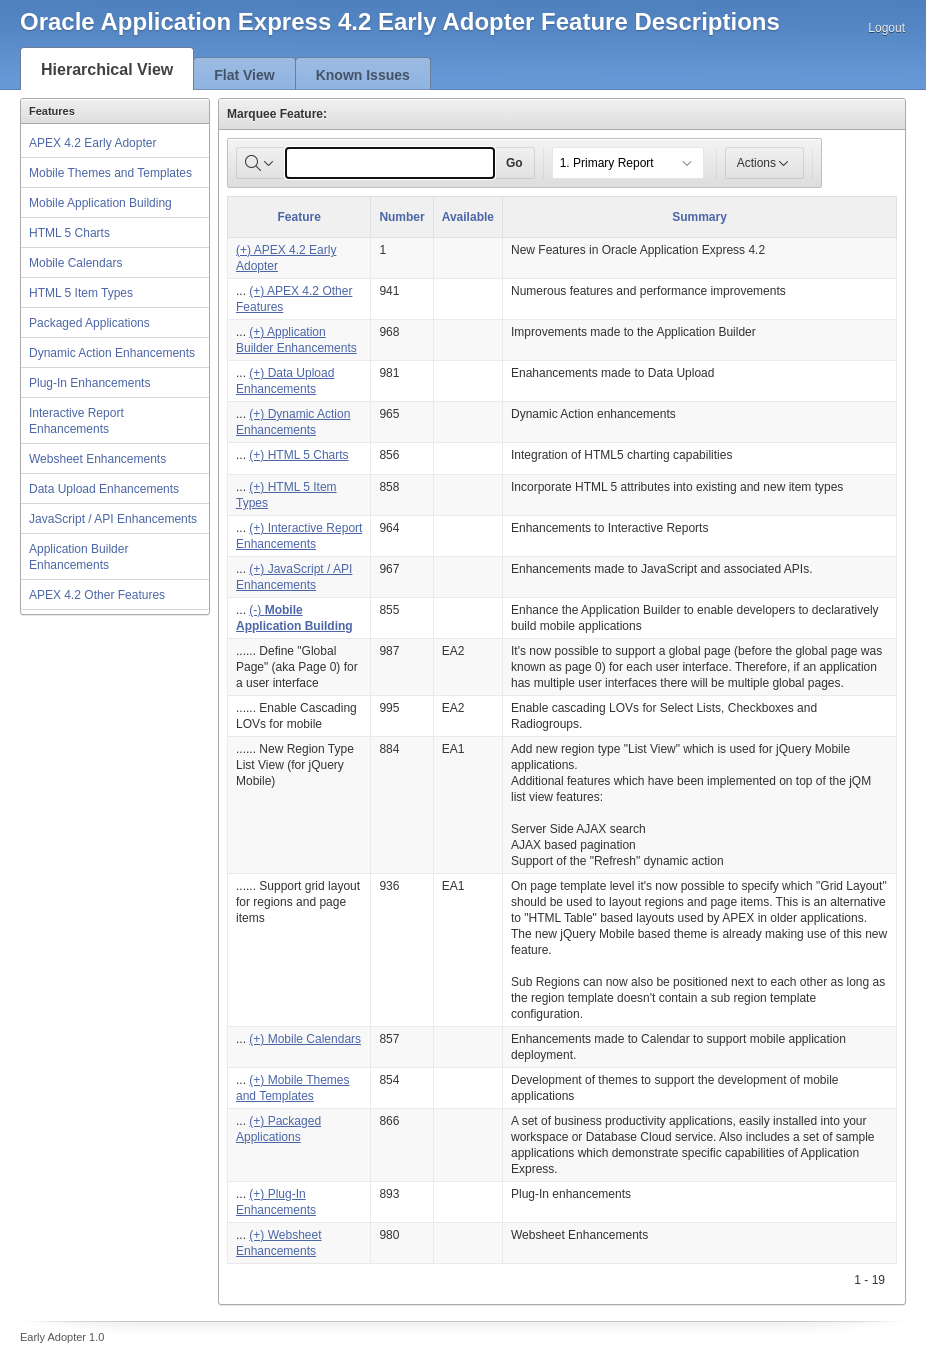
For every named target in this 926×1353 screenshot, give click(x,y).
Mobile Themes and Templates (110, 173)
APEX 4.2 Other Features (97, 595)
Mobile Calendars (75, 263)
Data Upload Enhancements (104, 489)
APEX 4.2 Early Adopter (92, 143)
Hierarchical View (107, 69)
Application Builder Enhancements (78, 557)
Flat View (244, 75)
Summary (699, 217)
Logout (886, 28)
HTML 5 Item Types (81, 293)
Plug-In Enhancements (89, 383)
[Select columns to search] (261, 163)
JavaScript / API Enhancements (113, 519)
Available (468, 217)
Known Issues (363, 75)
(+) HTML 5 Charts (298, 455)
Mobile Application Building (100, 203)
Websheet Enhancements (97, 459)
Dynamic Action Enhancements (112, 353)
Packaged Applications (89, 323)
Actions (764, 163)
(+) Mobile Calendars (305, 1039)
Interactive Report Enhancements (76, 421)
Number (401, 217)
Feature (299, 217)
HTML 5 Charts (69, 233)
